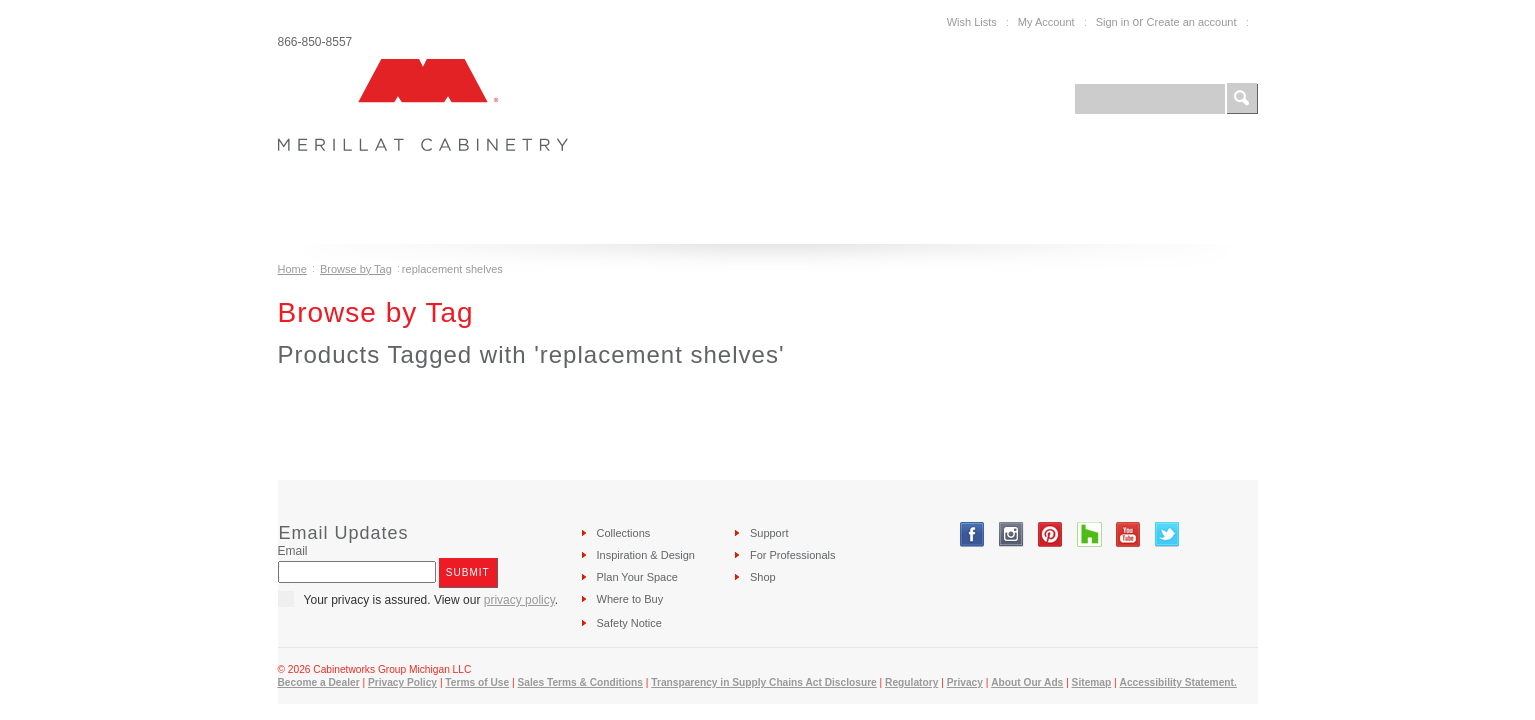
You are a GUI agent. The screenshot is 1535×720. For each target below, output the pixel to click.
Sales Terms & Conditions (579, 682)
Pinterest (1050, 534)
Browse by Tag (356, 269)
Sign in (1113, 22)
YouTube (1128, 534)
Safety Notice (629, 623)
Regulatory (911, 682)
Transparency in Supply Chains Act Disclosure (764, 682)
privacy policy (519, 600)
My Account (1046, 22)
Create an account (1192, 22)
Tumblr (1089, 534)
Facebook (972, 534)
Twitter (1167, 534)
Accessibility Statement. (1178, 682)
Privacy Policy (402, 682)
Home (292, 269)
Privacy (965, 682)
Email (293, 551)
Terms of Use (477, 682)
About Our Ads (1027, 682)
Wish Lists (972, 22)
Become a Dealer (319, 682)
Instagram (1011, 534)
